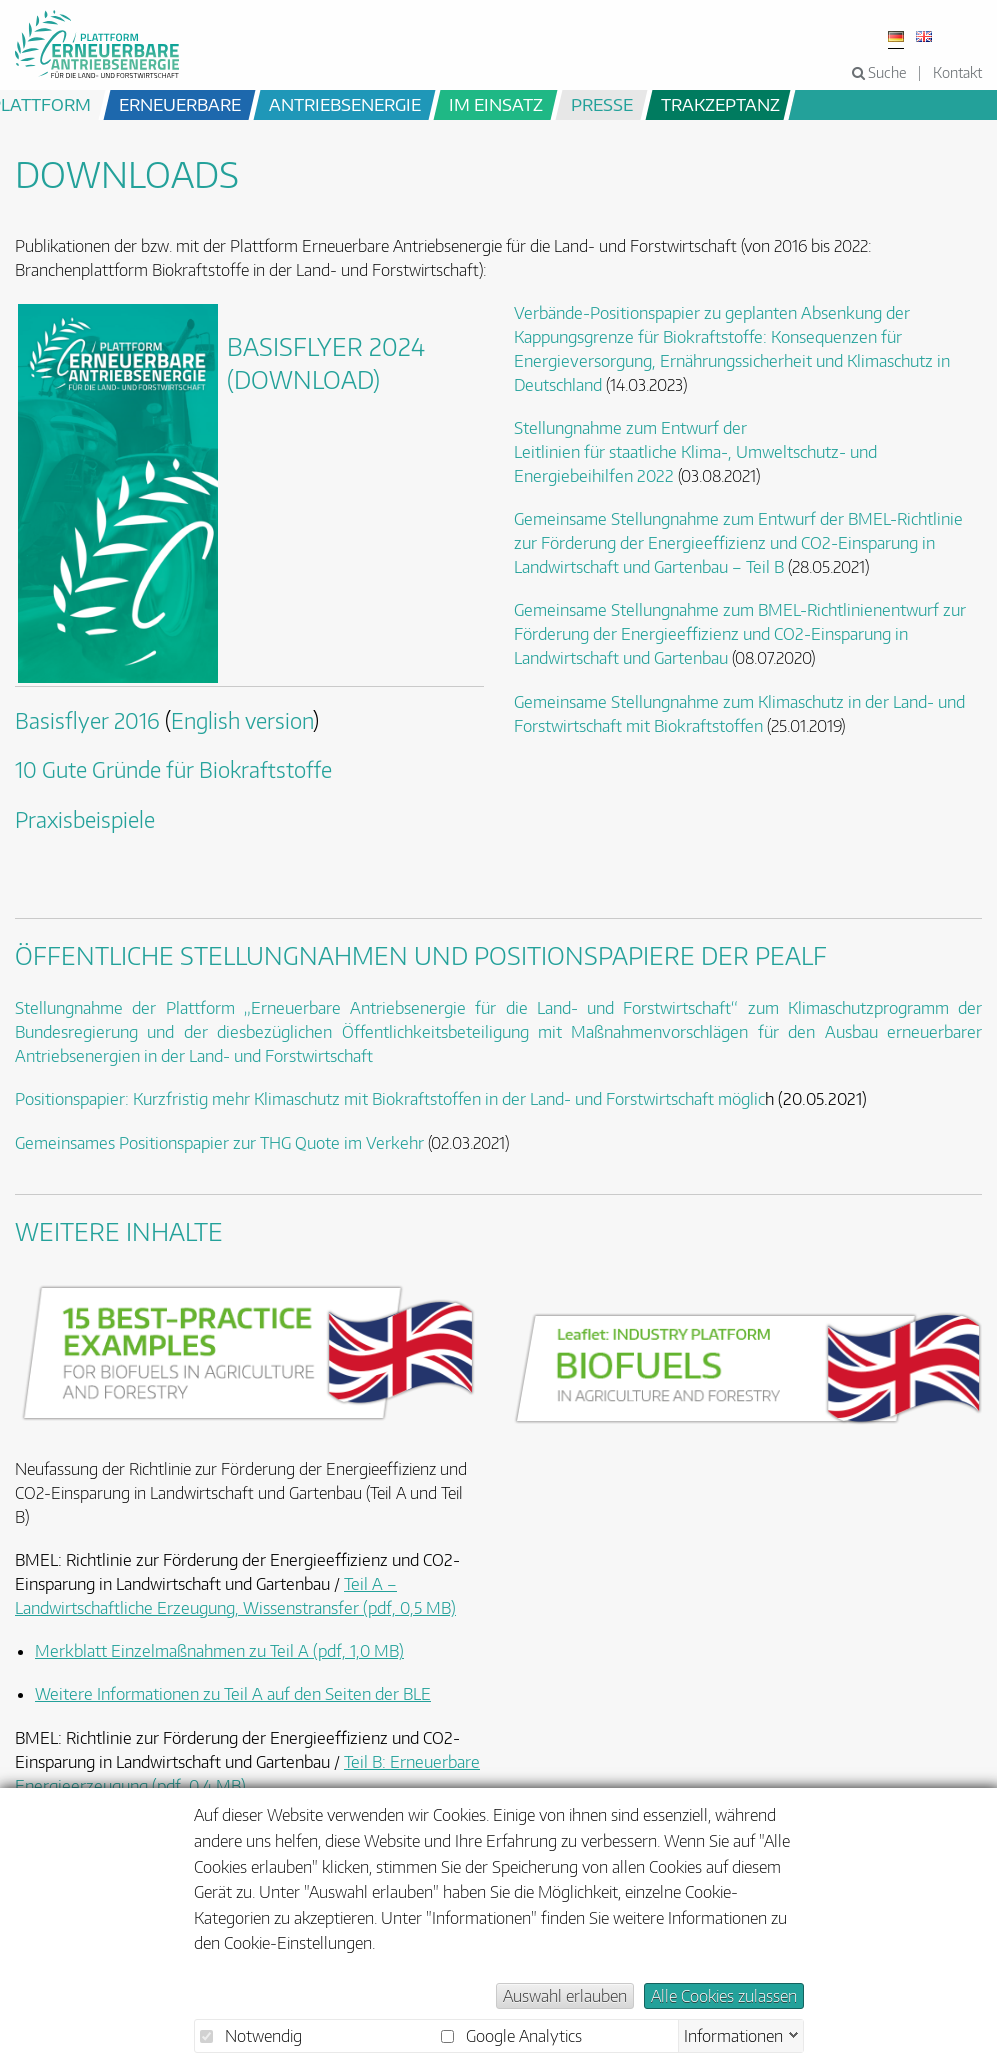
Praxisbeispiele (85, 820)
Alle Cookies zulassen (724, 1996)
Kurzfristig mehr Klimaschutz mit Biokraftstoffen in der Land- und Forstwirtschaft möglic (449, 1099)
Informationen (733, 2034)
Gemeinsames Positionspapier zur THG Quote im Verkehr (219, 1143)
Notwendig (251, 2036)
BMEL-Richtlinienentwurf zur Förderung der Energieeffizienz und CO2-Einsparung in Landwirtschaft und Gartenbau (740, 634)
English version (242, 721)
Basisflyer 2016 (87, 721)
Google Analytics (511, 2036)
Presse (602, 104)
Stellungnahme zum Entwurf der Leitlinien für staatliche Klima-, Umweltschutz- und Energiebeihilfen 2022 (695, 452)
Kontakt (957, 72)
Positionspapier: (72, 1099)
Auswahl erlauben (565, 1996)
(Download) (303, 379)
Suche (879, 72)
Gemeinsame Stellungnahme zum (636, 610)
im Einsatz (496, 104)
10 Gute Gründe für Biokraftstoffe (173, 770)
